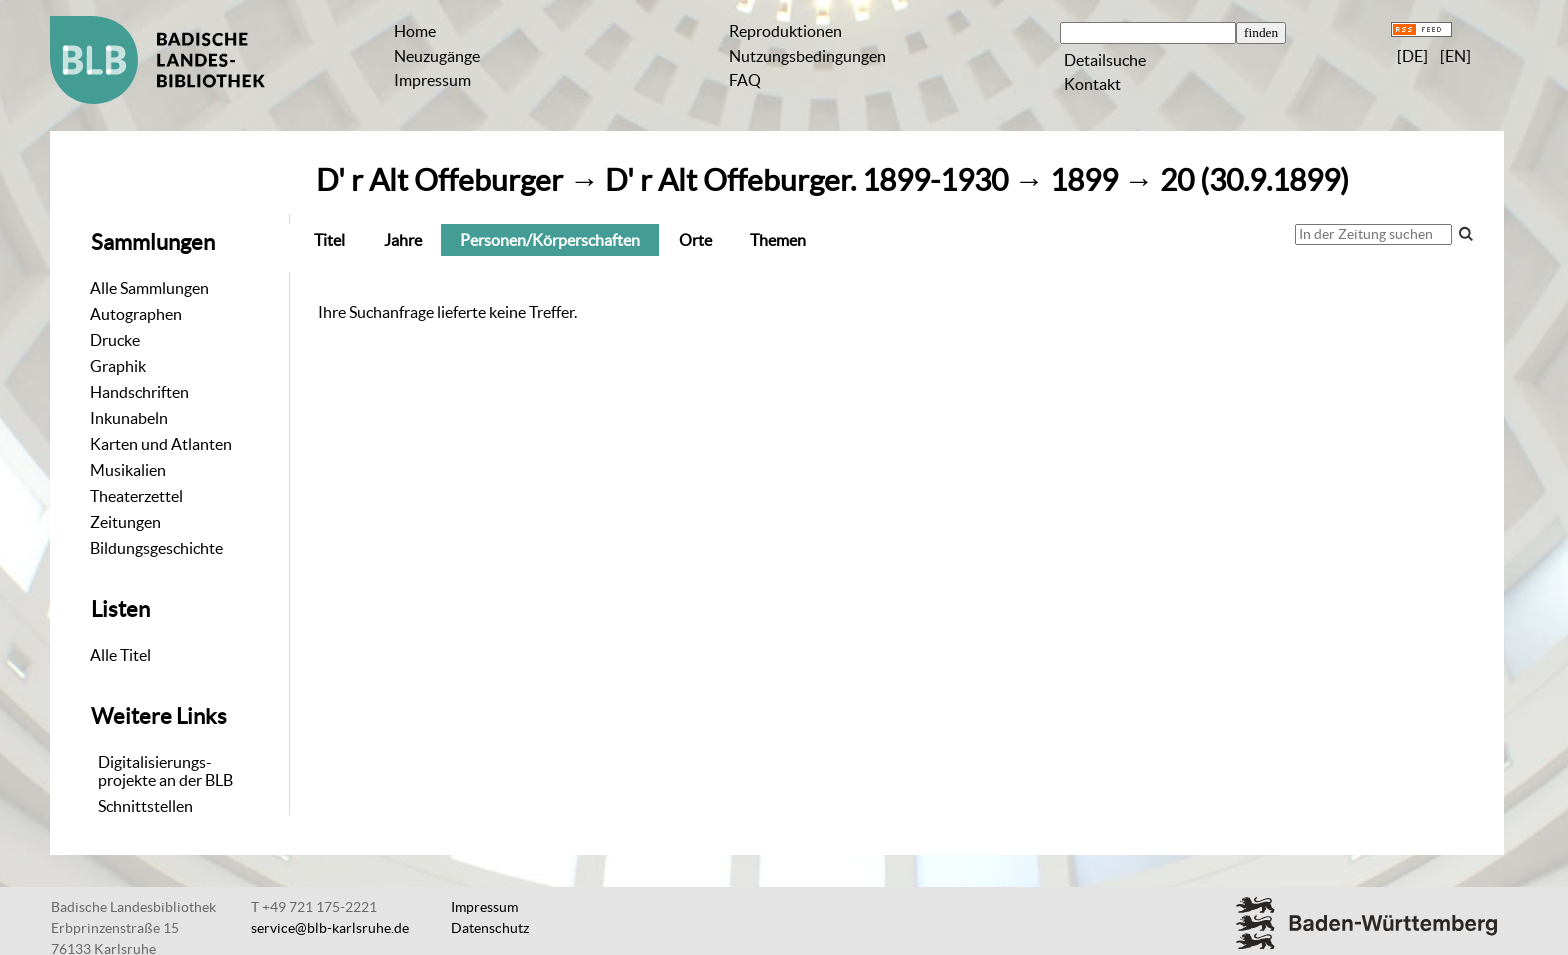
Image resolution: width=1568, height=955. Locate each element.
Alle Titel (120, 655)
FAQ (745, 80)
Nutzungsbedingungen (807, 56)
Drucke (115, 340)
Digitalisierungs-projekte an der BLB (165, 771)
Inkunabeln (129, 418)
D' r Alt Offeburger (439, 180)
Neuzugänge (437, 56)
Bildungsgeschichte (156, 548)
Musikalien (128, 470)
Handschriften (139, 392)
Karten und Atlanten (161, 444)
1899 (1084, 180)
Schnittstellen (145, 806)
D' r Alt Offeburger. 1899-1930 (806, 180)
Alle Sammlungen (149, 288)
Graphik (118, 366)
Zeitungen (125, 522)
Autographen (136, 314)
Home (415, 31)
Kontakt (1092, 84)
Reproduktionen (785, 31)
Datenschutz (490, 928)
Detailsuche (1105, 60)
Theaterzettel (136, 496)
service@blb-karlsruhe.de (330, 928)
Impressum (432, 80)
